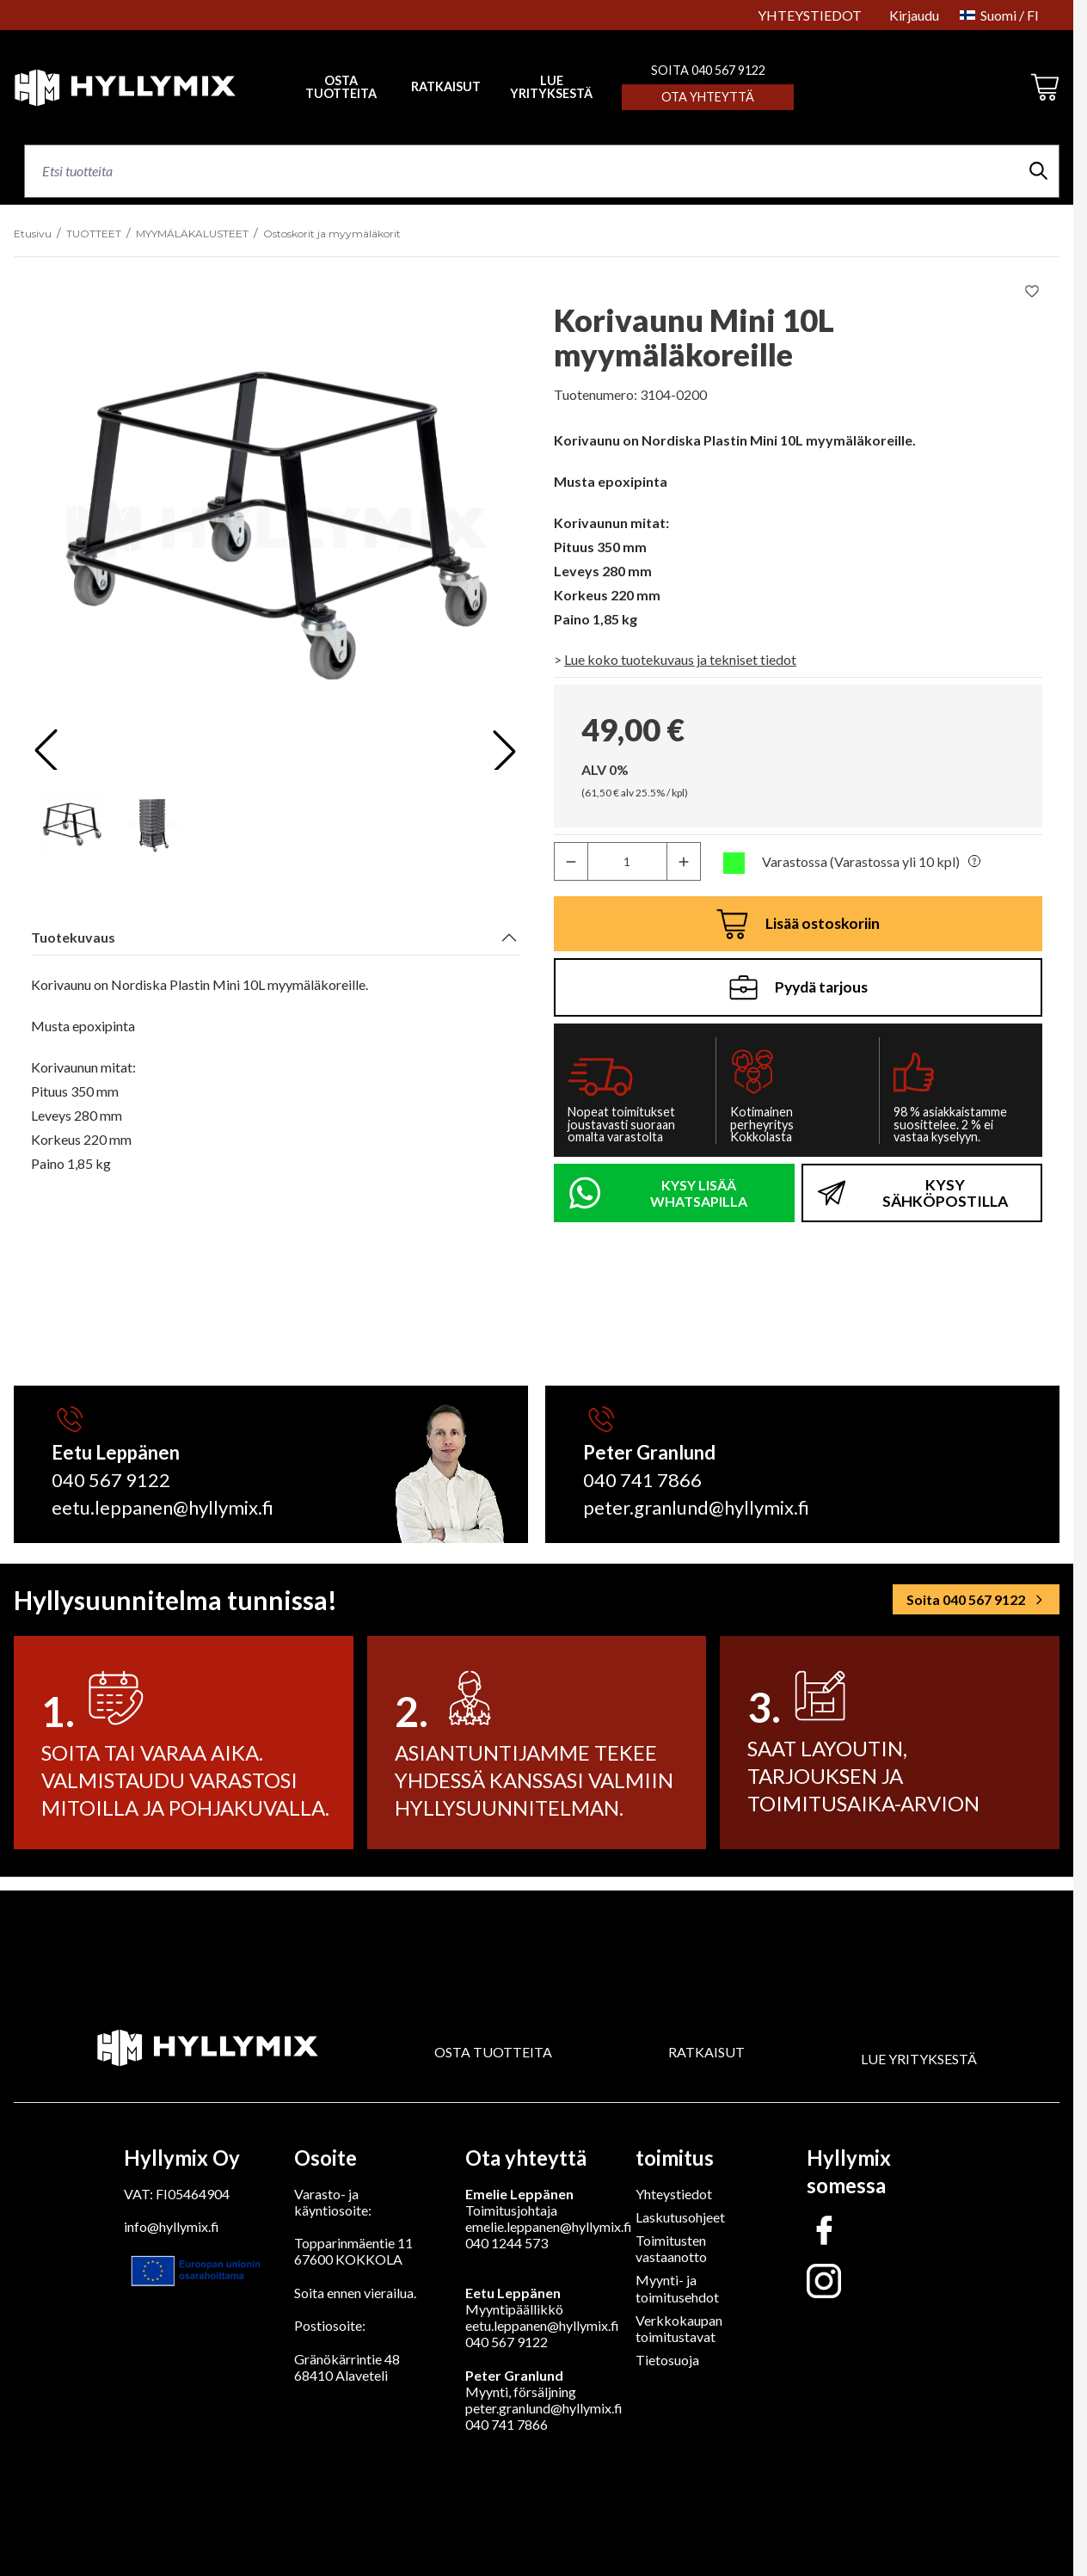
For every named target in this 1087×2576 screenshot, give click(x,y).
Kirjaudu (914, 15)
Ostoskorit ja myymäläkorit (332, 233)
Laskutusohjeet (680, 2217)
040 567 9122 (506, 2341)
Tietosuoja (667, 2360)
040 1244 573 (506, 2243)
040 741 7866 (506, 2424)
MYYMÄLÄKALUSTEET (192, 233)
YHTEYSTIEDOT (810, 15)
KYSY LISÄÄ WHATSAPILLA (698, 1193)
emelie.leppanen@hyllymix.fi (548, 2226)
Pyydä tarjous (798, 987)
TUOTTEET (93, 233)
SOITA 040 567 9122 (708, 70)
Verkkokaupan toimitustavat (679, 2328)
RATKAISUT (446, 87)
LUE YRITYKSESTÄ (551, 87)
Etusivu (33, 233)
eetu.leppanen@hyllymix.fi (542, 2325)
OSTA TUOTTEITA (493, 2052)
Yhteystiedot (674, 2194)
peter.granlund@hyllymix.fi (544, 2408)
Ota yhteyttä (707, 96)
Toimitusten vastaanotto (671, 2248)
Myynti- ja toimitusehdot (677, 2288)
